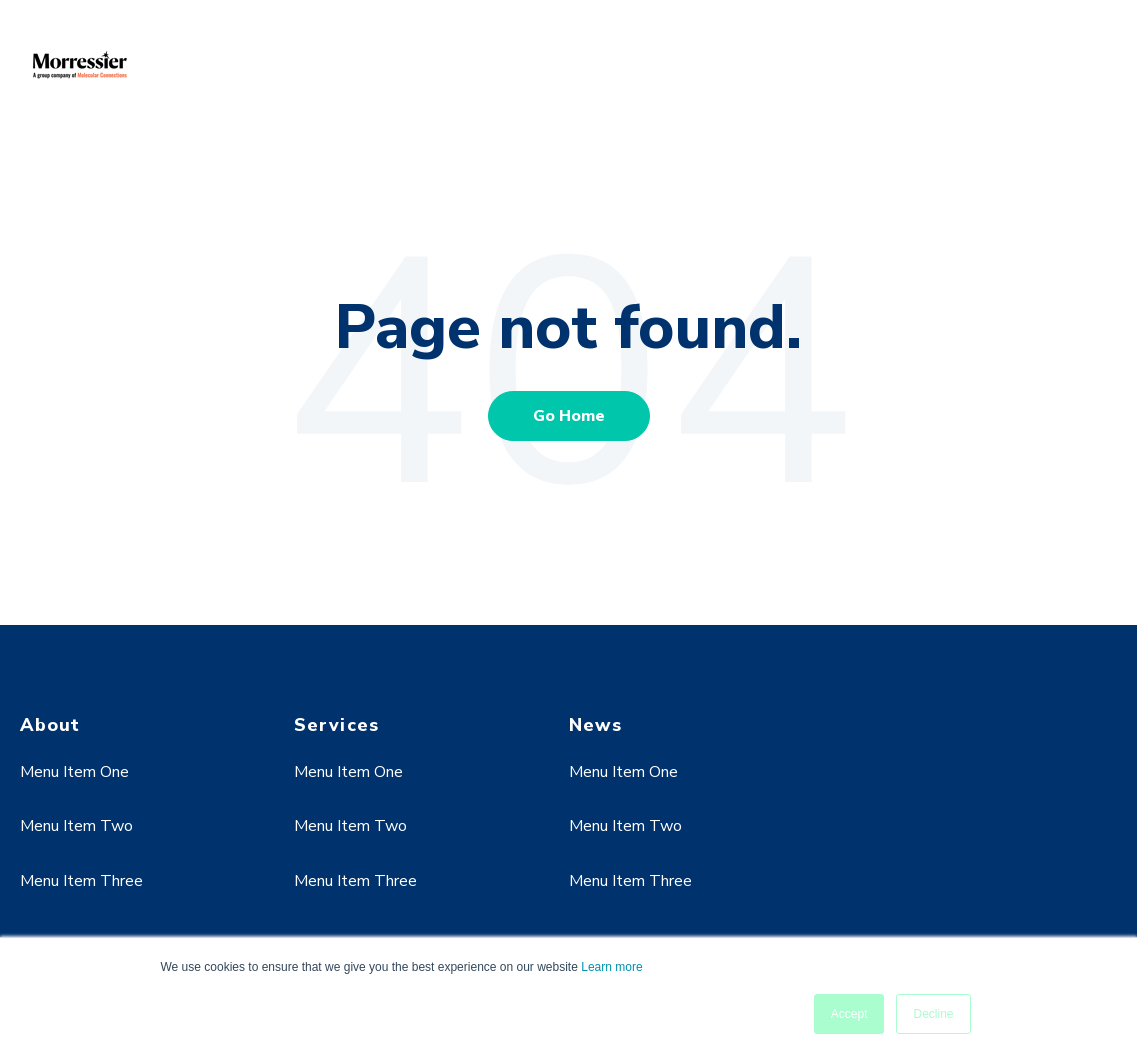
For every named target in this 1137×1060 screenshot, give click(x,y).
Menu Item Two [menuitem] (76, 826)
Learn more (611, 967)
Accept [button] (849, 1014)
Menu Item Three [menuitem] (81, 881)
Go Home (569, 416)
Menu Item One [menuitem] (74, 772)
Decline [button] (933, 1014)
